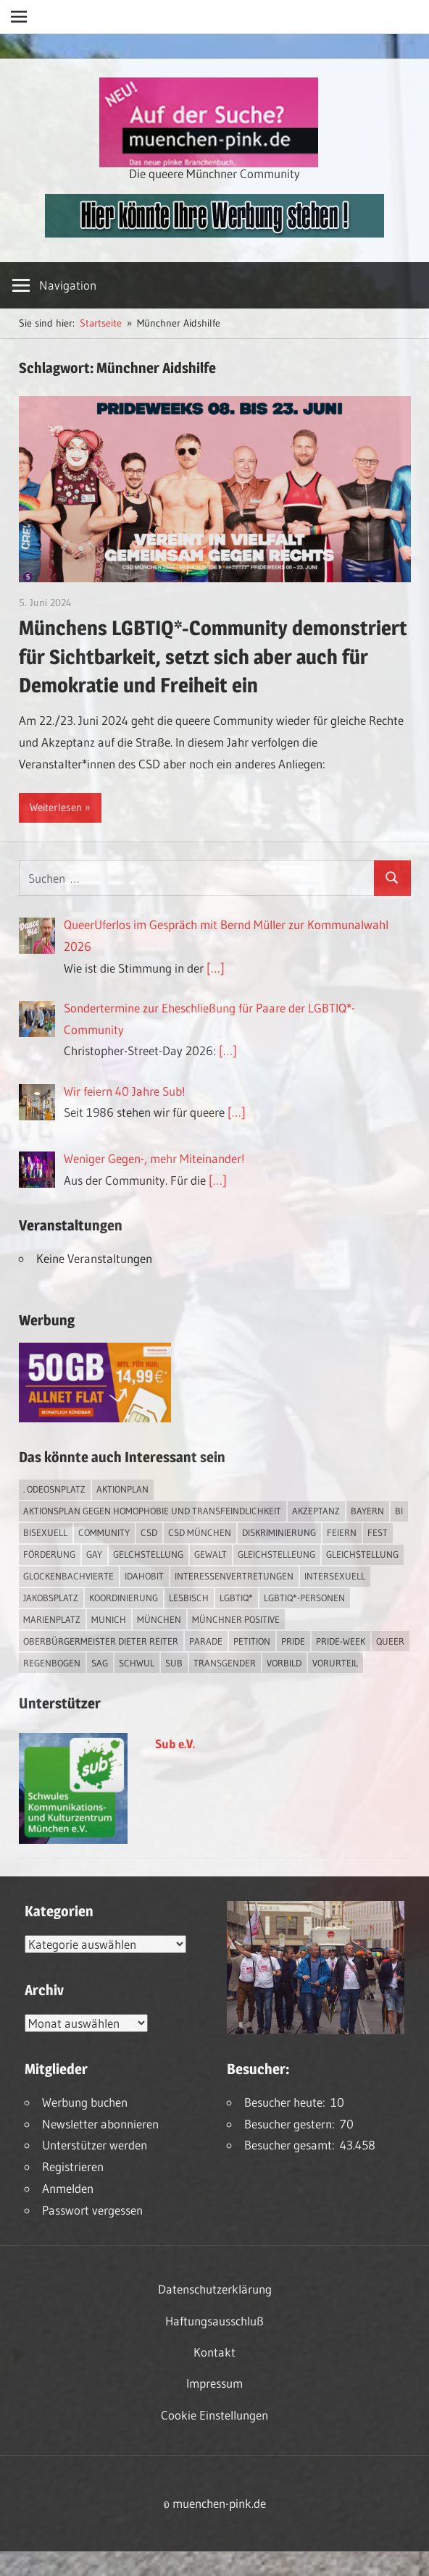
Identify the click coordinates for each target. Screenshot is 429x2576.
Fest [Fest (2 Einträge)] (377, 1532)
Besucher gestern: (292, 2123)
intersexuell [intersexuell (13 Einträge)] (334, 1576)
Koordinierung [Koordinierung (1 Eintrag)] (123, 1597)
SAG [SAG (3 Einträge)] (99, 1663)
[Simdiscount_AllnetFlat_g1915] (95, 1417)
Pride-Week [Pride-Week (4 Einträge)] (340, 1641)
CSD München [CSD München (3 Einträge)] (199, 1532)
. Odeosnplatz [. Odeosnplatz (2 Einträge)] (54, 1489)
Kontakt (214, 2351)
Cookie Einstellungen (214, 2414)
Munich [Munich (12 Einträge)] (108, 1619)
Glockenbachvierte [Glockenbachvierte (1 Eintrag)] (68, 1576)
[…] (216, 968)
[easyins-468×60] (214, 232)
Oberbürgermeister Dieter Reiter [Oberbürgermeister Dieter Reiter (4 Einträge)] (100, 1641)
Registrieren (73, 2166)
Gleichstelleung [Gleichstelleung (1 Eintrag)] (276, 1554)
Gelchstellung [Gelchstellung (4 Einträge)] (148, 1554)
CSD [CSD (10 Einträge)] (149, 1532)
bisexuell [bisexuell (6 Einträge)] (45, 1532)
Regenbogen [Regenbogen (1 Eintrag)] (51, 1663)
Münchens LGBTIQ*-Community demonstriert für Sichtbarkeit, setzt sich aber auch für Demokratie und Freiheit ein (213, 656)
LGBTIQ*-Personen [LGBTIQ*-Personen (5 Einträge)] (304, 1597)
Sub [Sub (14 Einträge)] (174, 1663)
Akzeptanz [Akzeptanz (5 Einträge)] (316, 1510)
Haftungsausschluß (214, 2320)
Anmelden (67, 2188)
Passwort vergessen (92, 2210)
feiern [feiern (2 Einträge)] (342, 1532)
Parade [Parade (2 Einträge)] (205, 1641)
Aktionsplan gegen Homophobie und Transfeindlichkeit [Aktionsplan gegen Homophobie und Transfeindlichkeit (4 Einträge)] (152, 1510)
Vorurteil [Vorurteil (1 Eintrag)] (335, 1663)
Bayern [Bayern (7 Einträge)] (367, 1510)
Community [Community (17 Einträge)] (104, 1532)
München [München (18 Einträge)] (159, 1619)
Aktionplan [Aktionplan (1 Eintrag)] (122, 1489)
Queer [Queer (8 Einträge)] (390, 1641)
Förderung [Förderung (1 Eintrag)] (49, 1554)
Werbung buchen (85, 2102)
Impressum (214, 2383)
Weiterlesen (56, 807)
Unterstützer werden (94, 2144)
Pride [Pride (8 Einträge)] (293, 1641)
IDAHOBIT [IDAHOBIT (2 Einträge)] (144, 1576)
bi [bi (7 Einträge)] (399, 1510)
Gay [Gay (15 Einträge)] (94, 1554)
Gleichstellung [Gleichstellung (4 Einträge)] (362, 1554)
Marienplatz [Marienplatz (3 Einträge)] (51, 1619)
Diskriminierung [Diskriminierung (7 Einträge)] (279, 1532)
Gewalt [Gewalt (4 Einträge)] (210, 1554)
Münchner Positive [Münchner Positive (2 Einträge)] (236, 1619)
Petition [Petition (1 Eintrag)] (251, 1641)
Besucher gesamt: (292, 2144)
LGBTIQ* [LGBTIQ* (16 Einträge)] (236, 1597)
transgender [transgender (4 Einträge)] (224, 1663)
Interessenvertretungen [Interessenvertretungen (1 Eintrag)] (234, 1576)
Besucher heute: (287, 2102)
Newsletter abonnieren (100, 2123)
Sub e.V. (175, 1743)
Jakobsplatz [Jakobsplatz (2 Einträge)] (50, 1597)
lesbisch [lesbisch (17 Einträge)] (189, 1597)
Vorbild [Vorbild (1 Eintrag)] (284, 1663)
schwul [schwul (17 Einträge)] (136, 1663)
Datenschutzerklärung (215, 2288)
